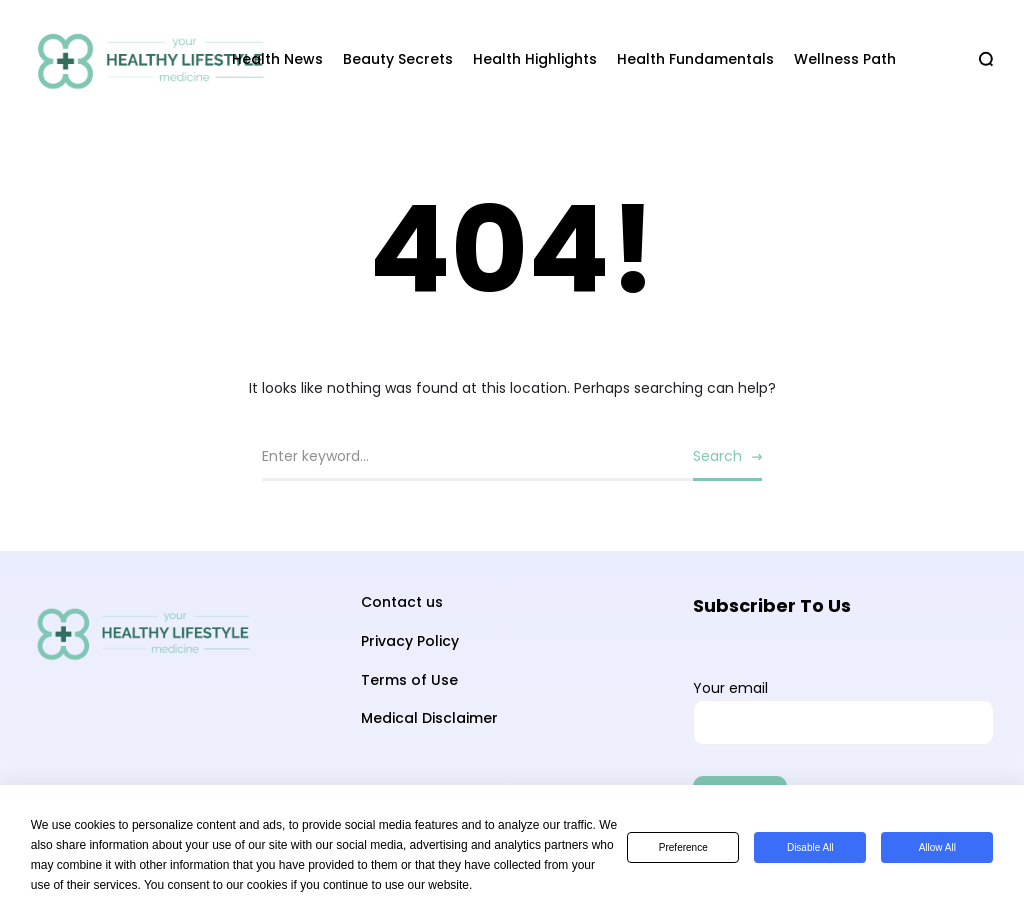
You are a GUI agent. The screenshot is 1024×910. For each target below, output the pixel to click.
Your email (843, 712)
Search (717, 456)
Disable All (810, 847)
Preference (683, 847)
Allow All (937, 847)
